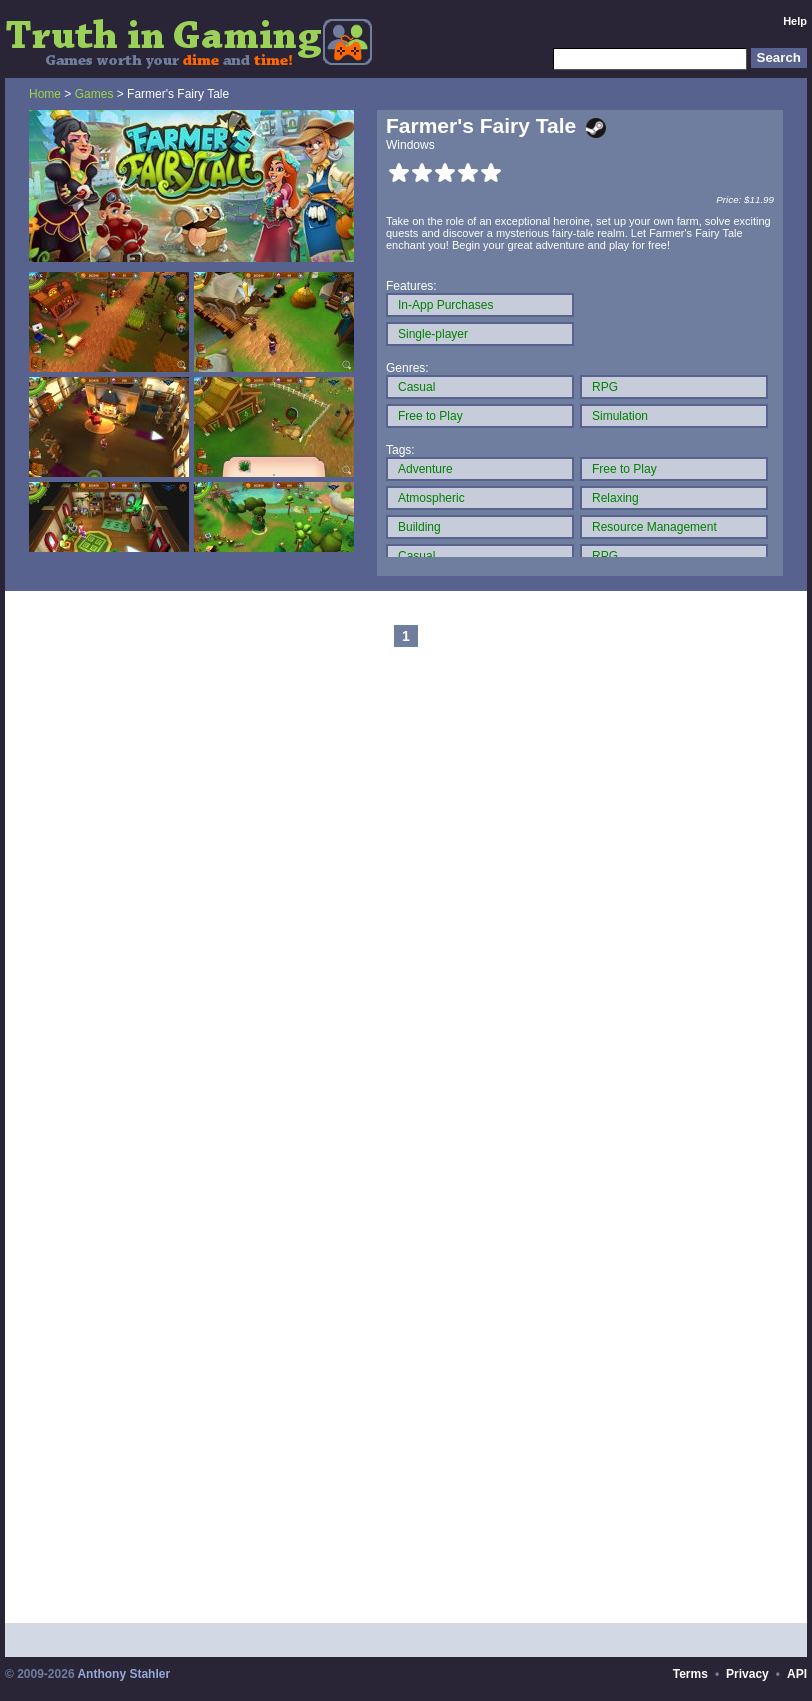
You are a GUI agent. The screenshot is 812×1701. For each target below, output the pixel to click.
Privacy (747, 1674)
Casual (416, 387)
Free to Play (430, 416)
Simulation (620, 416)
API (797, 1674)
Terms (690, 1674)
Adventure (425, 469)
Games (94, 94)
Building (419, 527)
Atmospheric (431, 498)
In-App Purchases (445, 305)
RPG (605, 387)
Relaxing (615, 498)
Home (45, 94)
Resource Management (654, 527)
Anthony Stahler (123, 1674)
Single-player (433, 334)
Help (795, 21)
